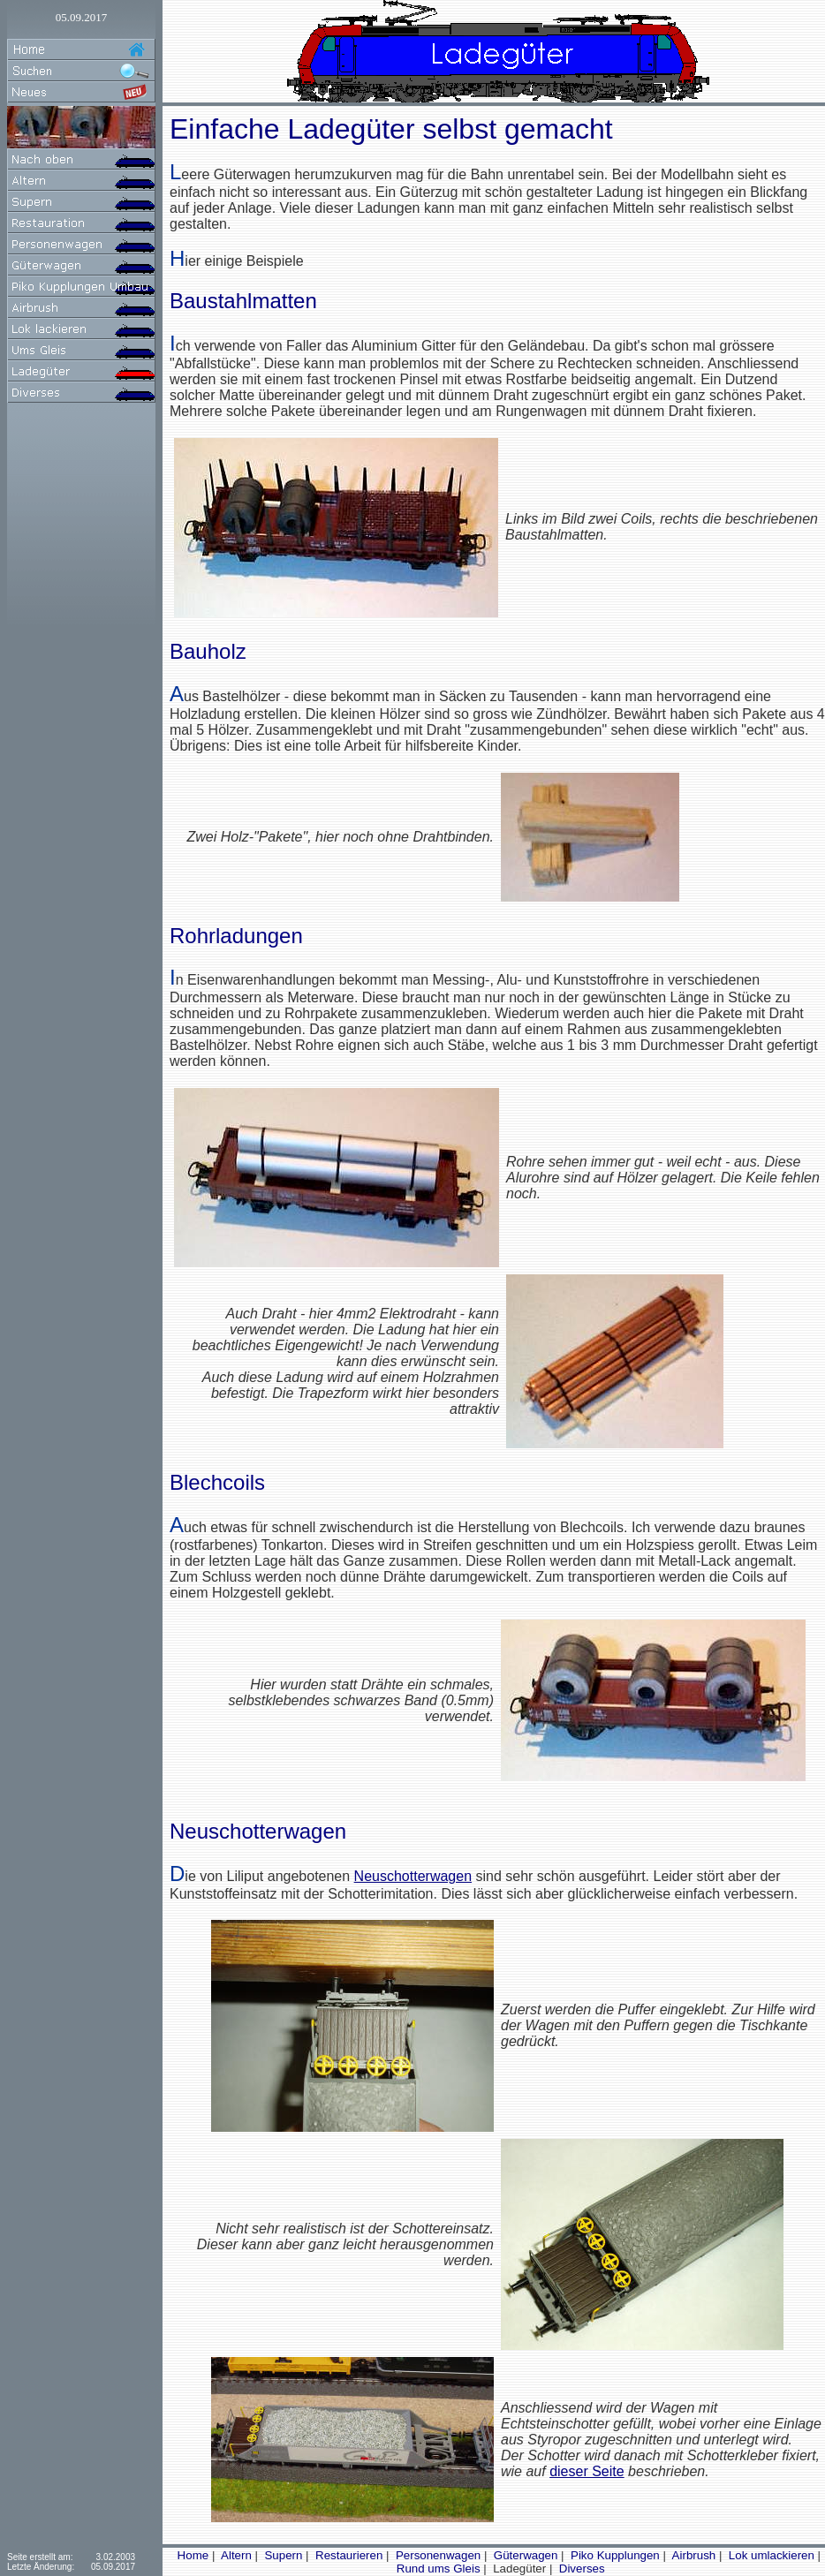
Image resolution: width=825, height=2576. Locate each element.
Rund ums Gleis (437, 2568)
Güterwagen (523, 2555)
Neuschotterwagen (413, 1876)
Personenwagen (436, 2555)
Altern (235, 2555)
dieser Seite (586, 2471)
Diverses (580, 2568)
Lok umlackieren (769, 2555)
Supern (282, 2555)
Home (191, 2555)
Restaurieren (347, 2555)
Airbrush (693, 2555)
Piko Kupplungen (613, 2555)
